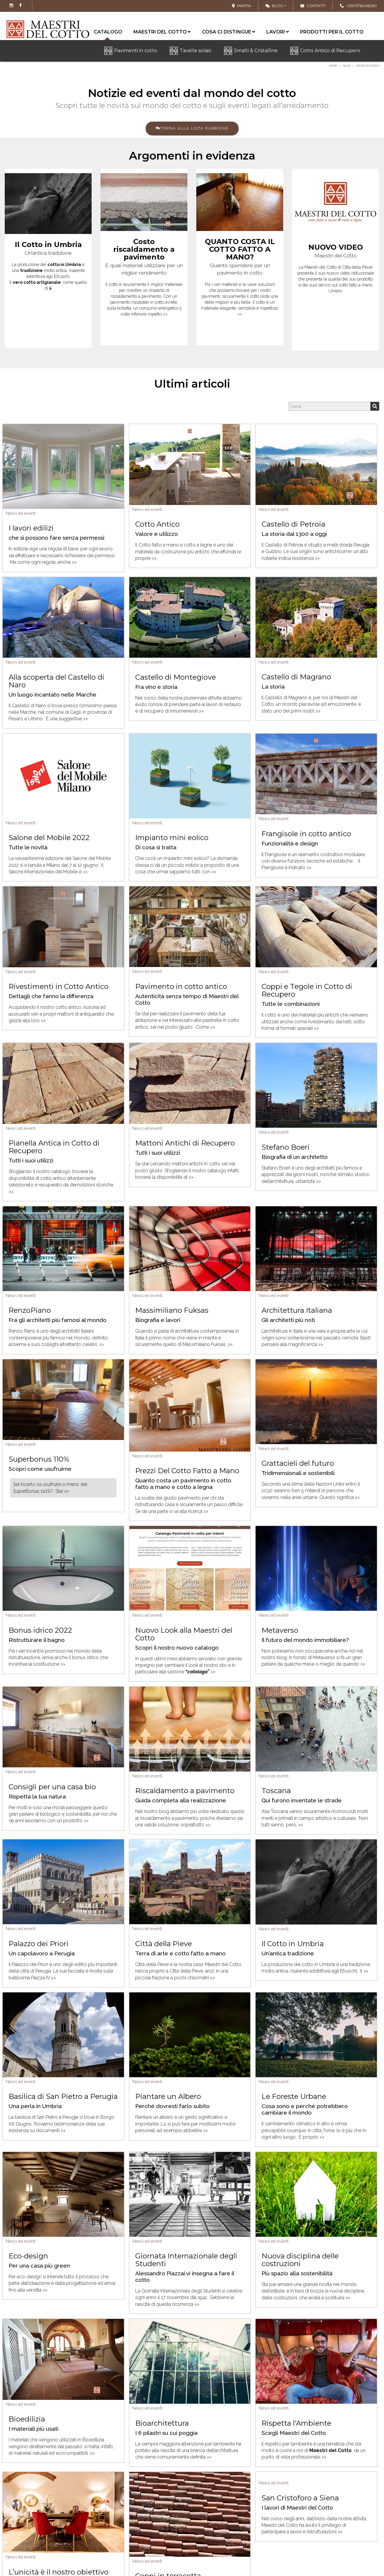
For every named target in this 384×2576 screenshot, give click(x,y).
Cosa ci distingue (228, 32)
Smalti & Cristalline (256, 50)
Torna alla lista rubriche (192, 128)
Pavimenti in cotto (135, 50)
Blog (274, 6)
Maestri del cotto (162, 32)
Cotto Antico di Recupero (330, 50)
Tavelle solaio (195, 50)
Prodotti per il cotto (332, 32)
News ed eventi (21, 513)
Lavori (277, 32)
